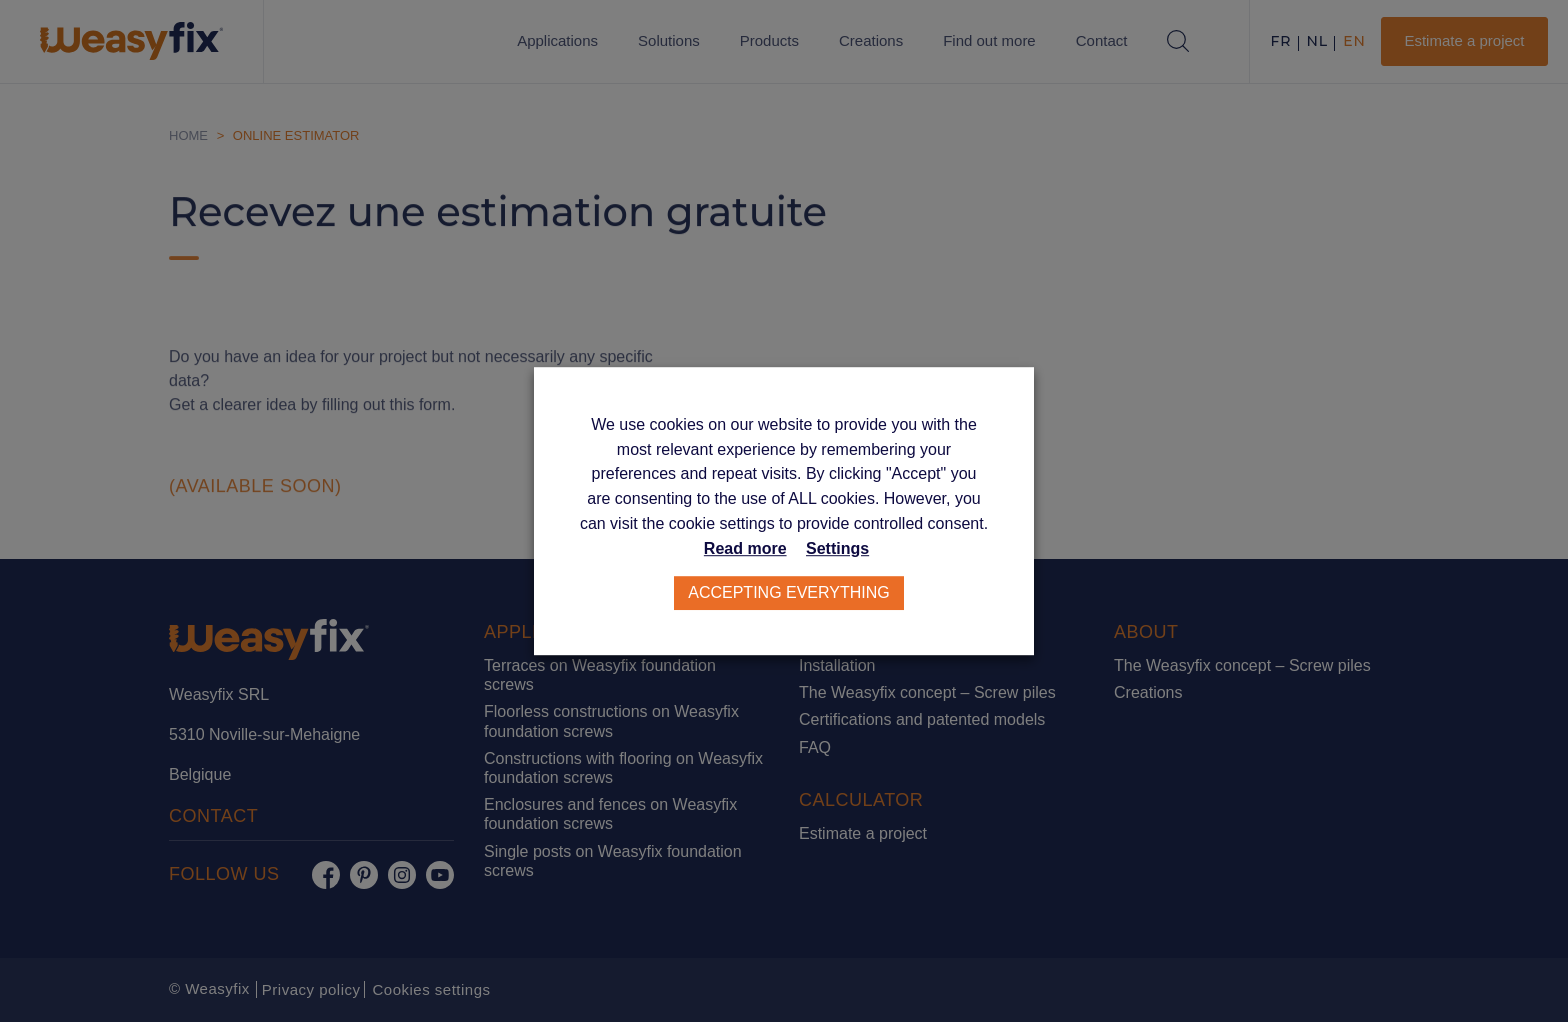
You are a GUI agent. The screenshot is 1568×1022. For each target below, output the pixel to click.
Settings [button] (837, 548)
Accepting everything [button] (789, 592)
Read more (745, 548)
